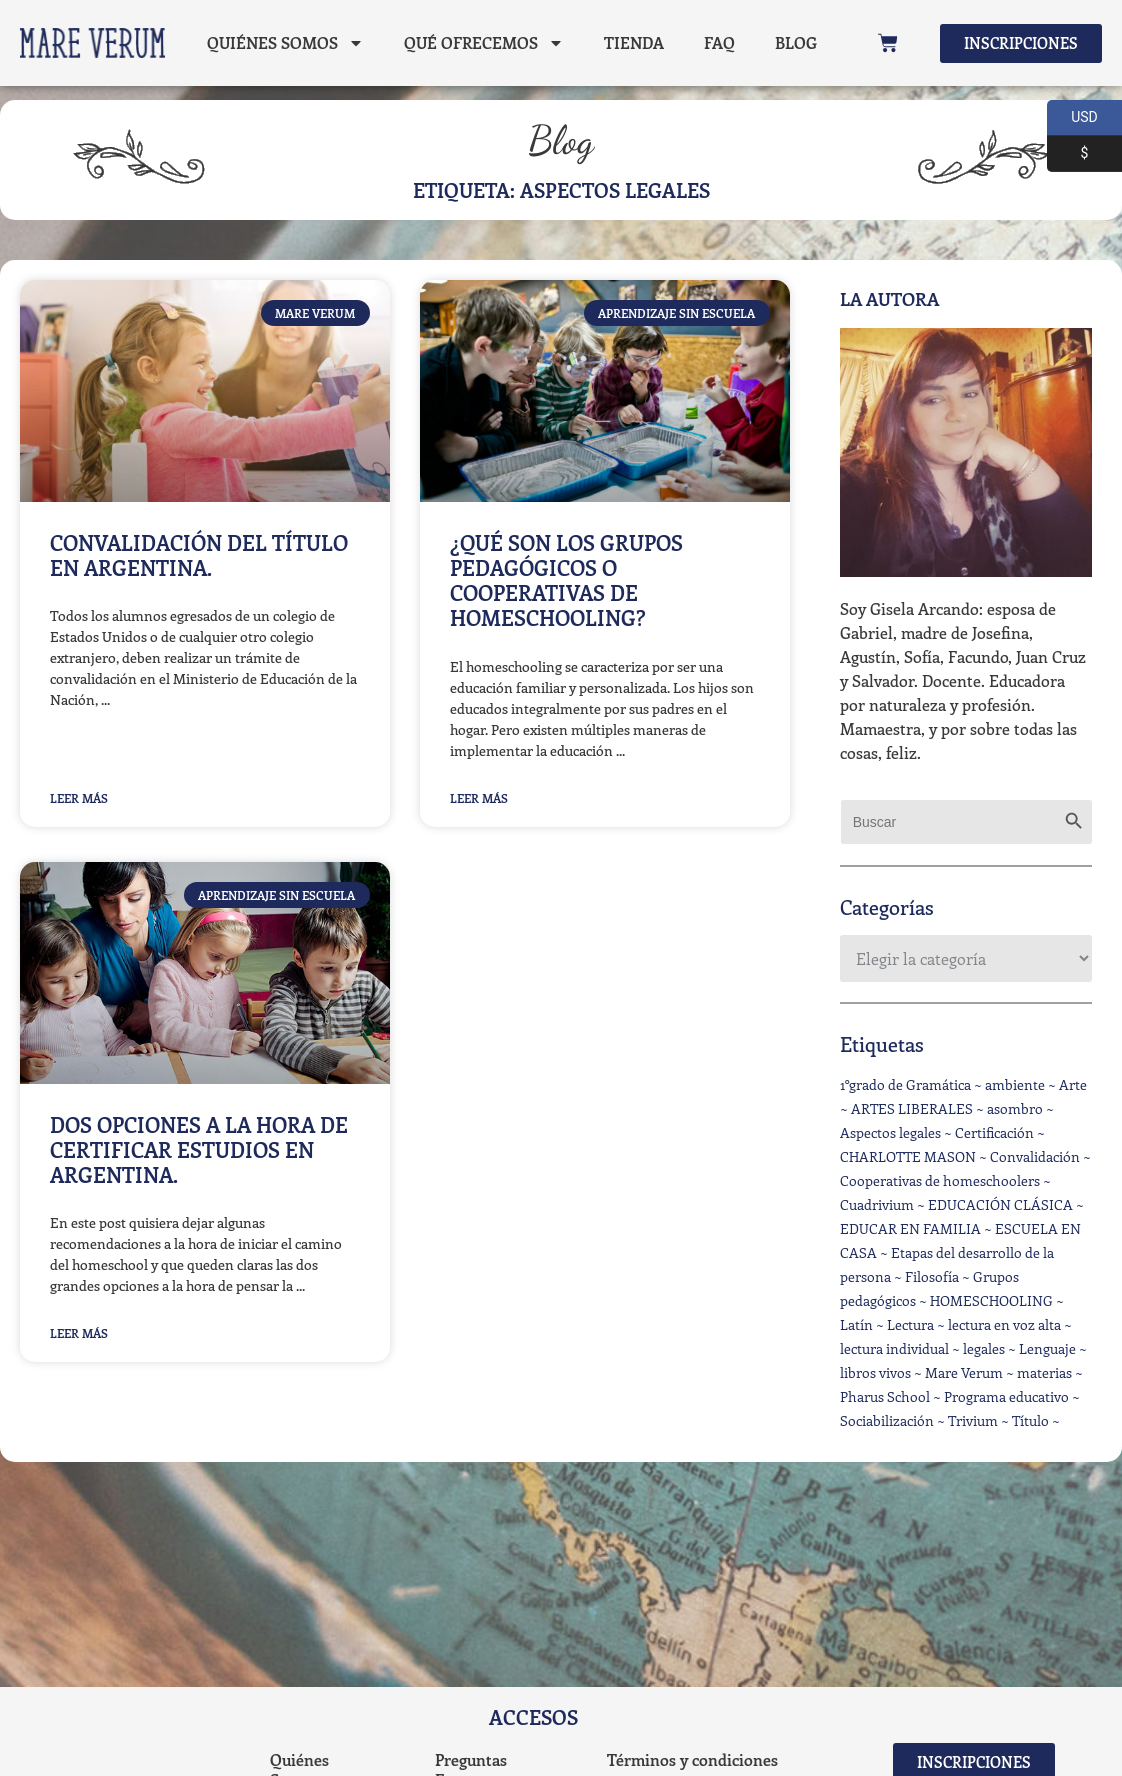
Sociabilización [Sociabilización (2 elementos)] (887, 1420)
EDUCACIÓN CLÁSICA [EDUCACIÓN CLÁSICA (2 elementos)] (1000, 1204)
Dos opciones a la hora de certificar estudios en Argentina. (199, 1149)
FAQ (717, 42)
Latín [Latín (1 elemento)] (856, 1324)
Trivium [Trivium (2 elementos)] (973, 1420)
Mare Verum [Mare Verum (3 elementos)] (964, 1372)
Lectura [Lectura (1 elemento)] (910, 1324)
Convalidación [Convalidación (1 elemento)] (1035, 1156)
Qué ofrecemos (482, 43)
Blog (226, 88)
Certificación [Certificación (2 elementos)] (994, 1132)
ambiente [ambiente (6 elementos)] (1015, 1084)
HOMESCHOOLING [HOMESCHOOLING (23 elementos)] (991, 1300)
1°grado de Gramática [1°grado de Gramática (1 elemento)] (905, 1084)
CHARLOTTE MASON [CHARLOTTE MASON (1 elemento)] (908, 1156)
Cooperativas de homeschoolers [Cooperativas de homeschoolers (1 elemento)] (940, 1180)
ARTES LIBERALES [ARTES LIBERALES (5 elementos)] (912, 1108)
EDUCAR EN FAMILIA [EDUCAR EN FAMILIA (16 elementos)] (910, 1228)
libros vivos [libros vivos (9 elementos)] (875, 1372)
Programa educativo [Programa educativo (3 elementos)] (1006, 1396)
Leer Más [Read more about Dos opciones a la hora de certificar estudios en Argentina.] (79, 1333)
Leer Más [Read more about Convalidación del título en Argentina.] (79, 798)
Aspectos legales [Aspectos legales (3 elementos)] (890, 1132)
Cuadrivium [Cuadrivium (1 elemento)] (877, 1204)
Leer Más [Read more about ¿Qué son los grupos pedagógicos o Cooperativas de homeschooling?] (479, 798)
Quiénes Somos (283, 43)
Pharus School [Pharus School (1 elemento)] (885, 1396)
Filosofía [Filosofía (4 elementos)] (932, 1276)
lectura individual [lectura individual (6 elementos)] (894, 1348)
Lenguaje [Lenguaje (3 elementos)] (1047, 1348)
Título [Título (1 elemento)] (1030, 1420)
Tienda (632, 42)
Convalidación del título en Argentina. (199, 554)
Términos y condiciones (692, 1759)
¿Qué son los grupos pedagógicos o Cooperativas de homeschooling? (566, 580)
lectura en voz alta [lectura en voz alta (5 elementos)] (1004, 1324)
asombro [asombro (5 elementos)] (1015, 1108)
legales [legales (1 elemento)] (984, 1348)
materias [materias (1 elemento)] (1044, 1372)
